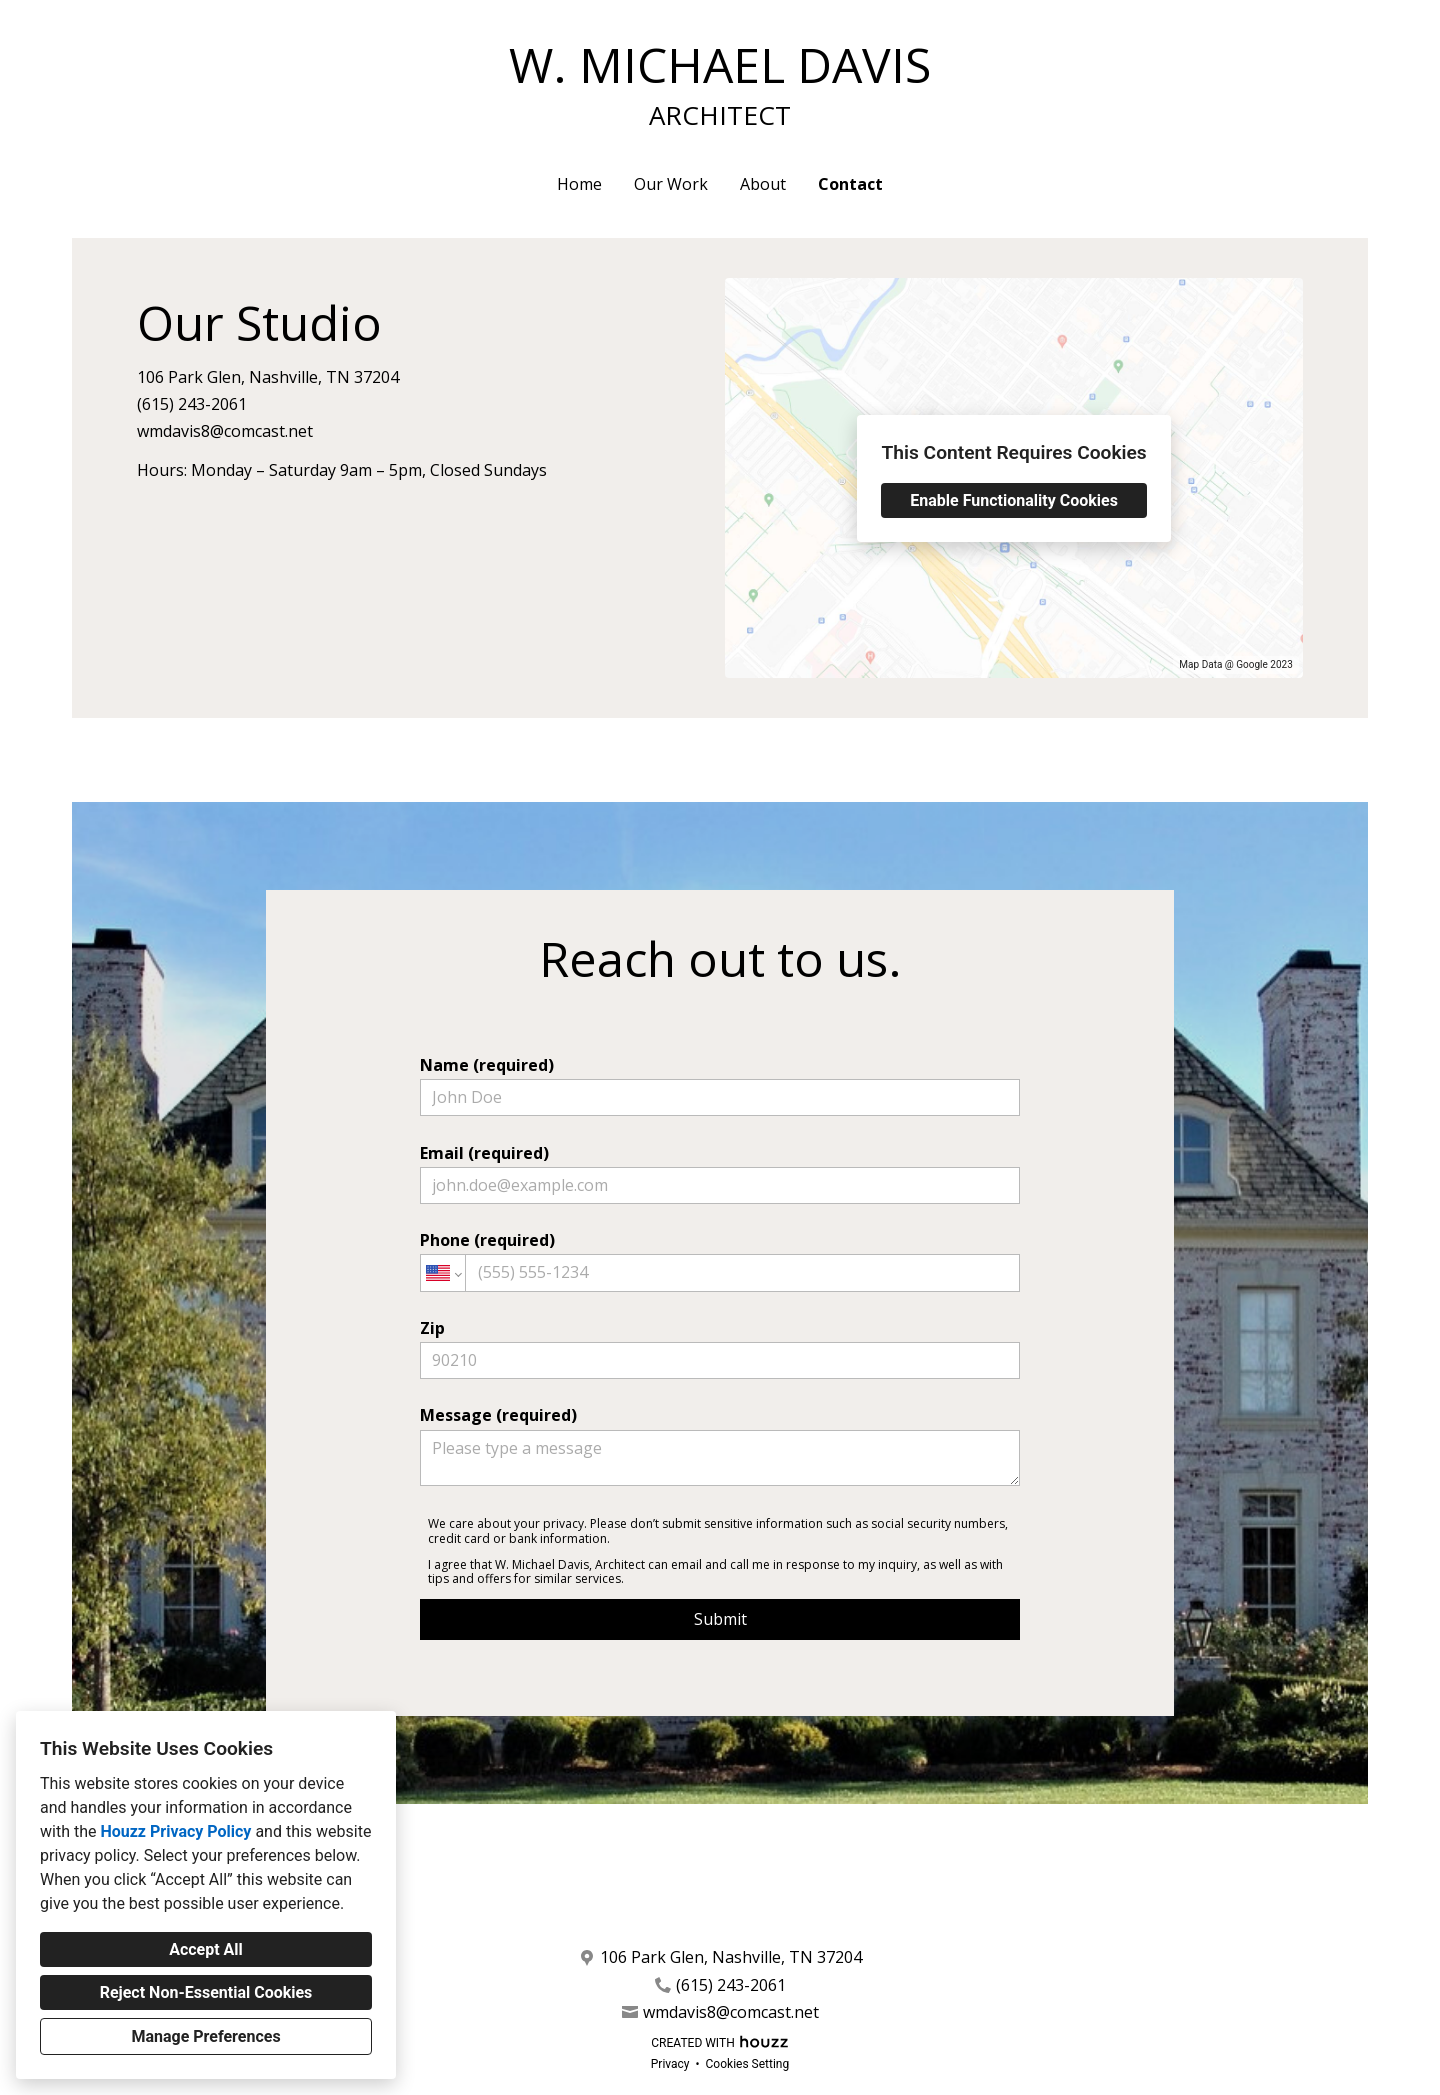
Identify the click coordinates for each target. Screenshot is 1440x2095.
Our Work (671, 184)
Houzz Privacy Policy (175, 1831)
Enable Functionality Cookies (1014, 500)
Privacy (670, 2064)
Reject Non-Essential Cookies (206, 1992)
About (763, 184)
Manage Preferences (205, 2036)
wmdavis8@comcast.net (225, 431)
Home (579, 184)
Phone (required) (720, 1260)
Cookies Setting (748, 2064)
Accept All (206, 1949)
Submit (720, 1619)
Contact (850, 184)
